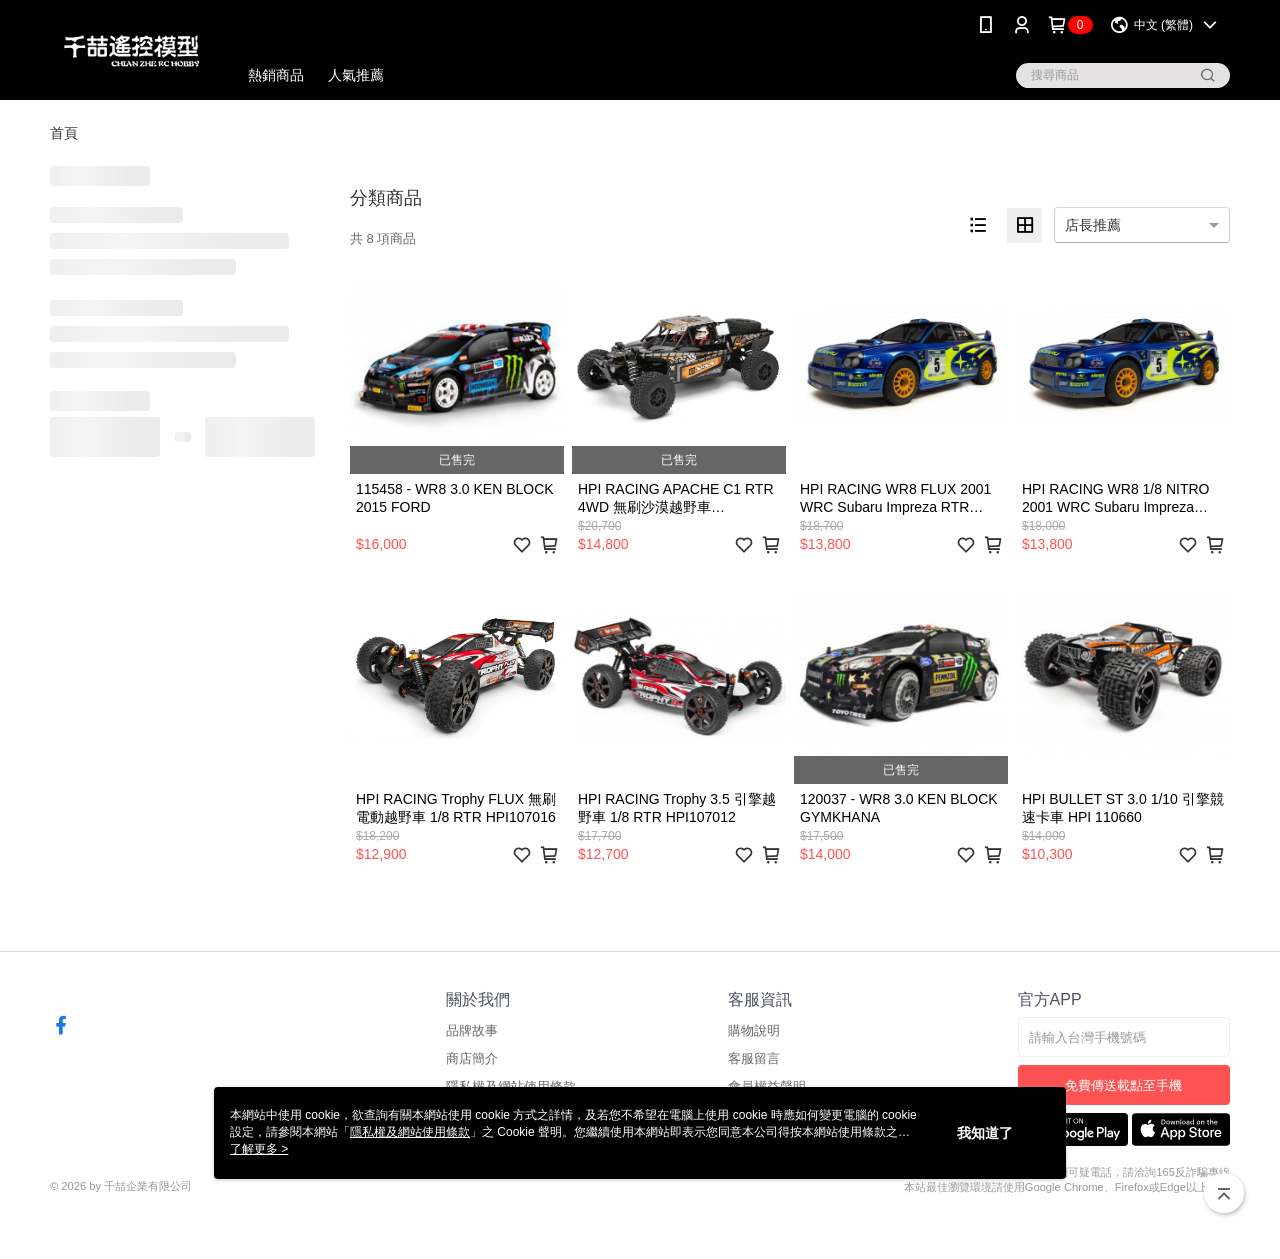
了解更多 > (259, 1149)
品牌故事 (472, 1030)
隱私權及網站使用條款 (410, 1132)
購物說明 (754, 1030)
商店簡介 (472, 1058)
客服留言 (754, 1058)
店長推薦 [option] (1093, 225)
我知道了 (985, 1133)
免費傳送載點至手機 (1123, 1085)
